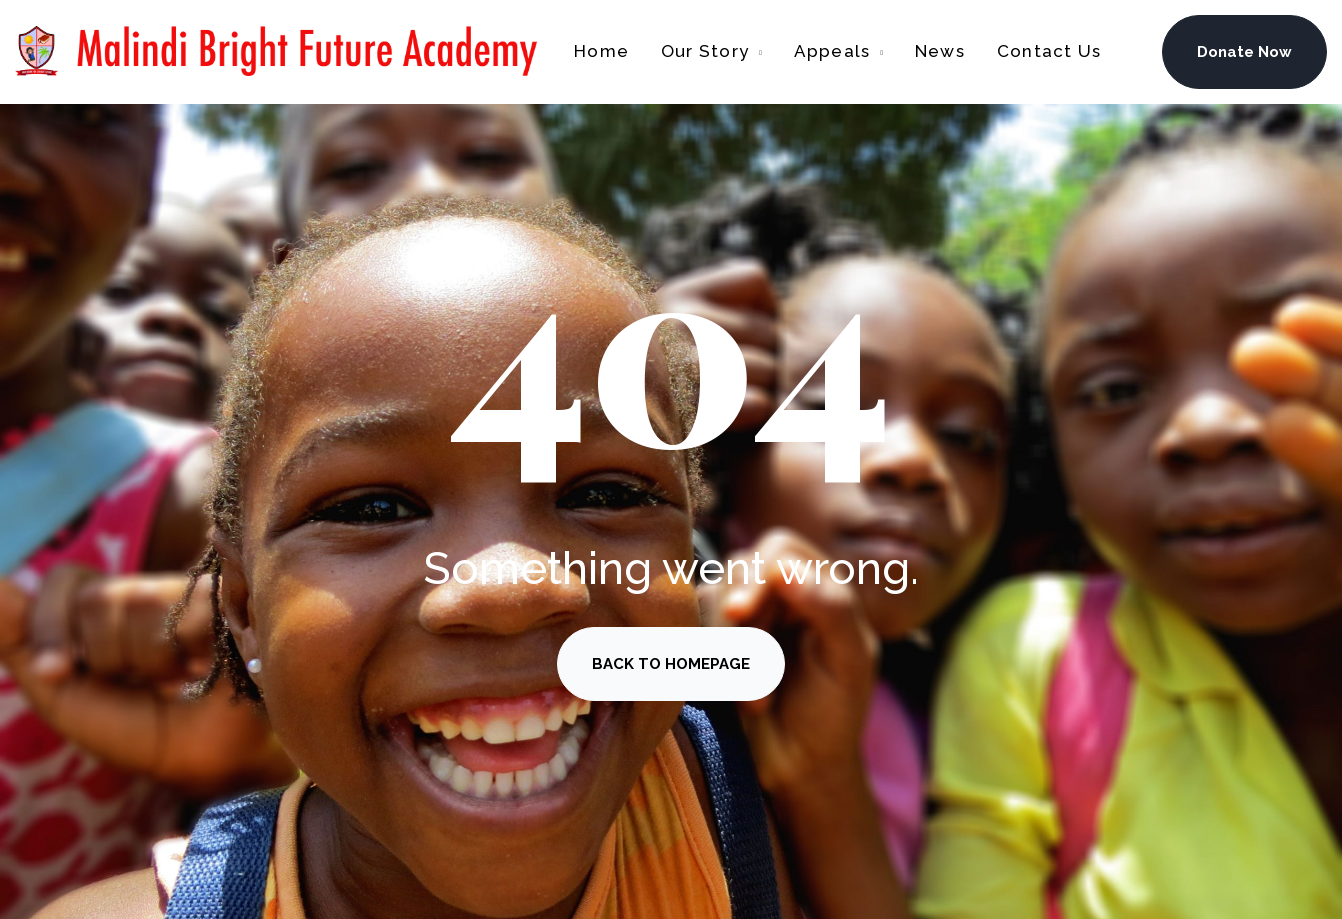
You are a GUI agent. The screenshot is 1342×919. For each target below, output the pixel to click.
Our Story (705, 51)
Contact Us (1049, 51)
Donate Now (1244, 52)
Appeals (832, 51)
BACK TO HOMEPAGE (671, 664)
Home (601, 51)
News (940, 51)
